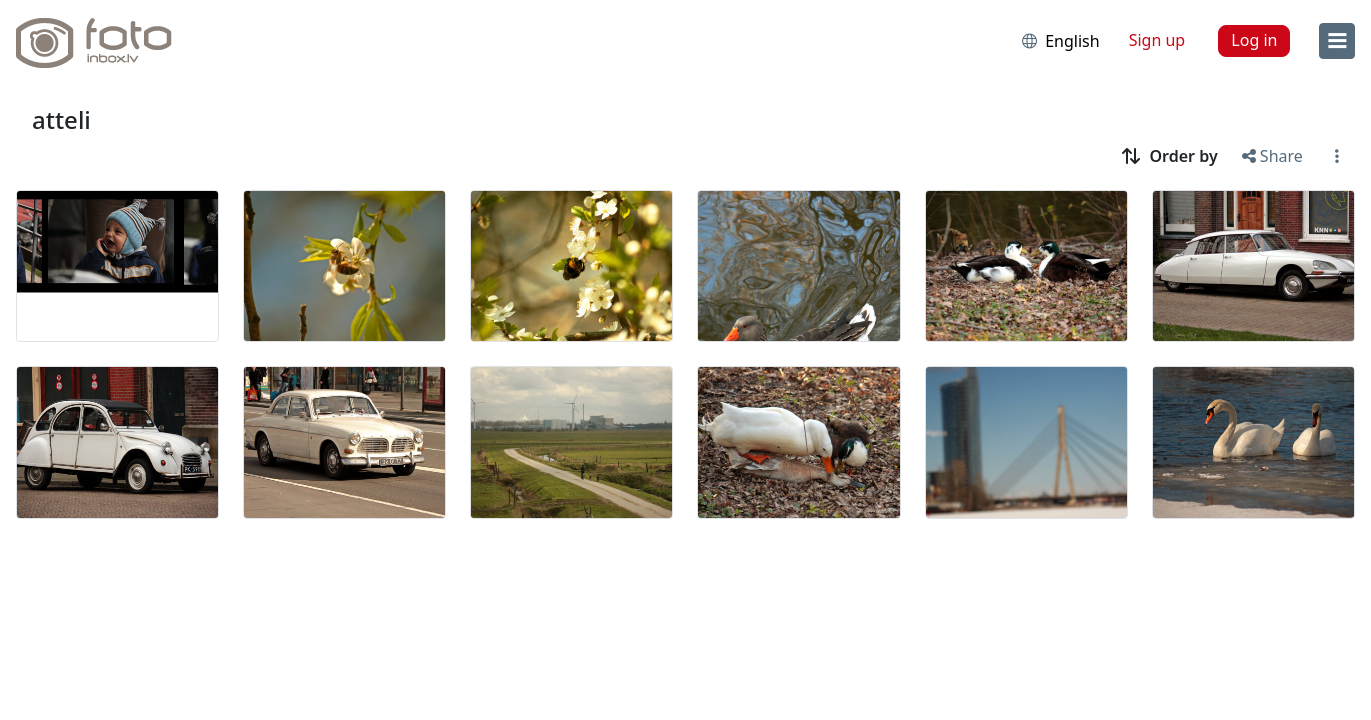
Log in (1254, 40)
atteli (61, 119)
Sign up (1157, 40)
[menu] (1337, 41)
